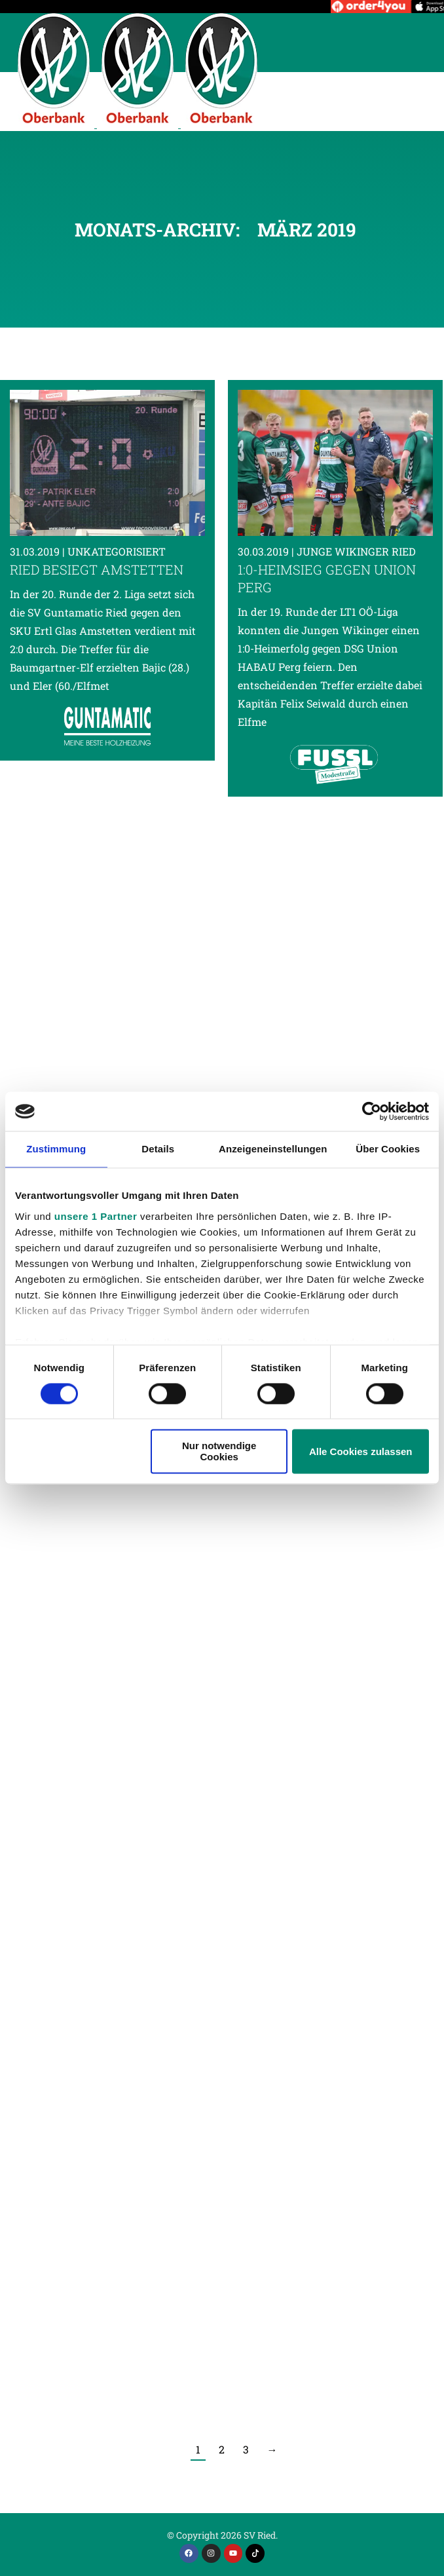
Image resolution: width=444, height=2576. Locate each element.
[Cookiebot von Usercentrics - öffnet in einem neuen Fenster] (371, 1111)
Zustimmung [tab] (56, 1148)
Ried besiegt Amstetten (96, 569)
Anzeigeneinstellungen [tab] (273, 1148)
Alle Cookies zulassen (361, 1451)
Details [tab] (157, 1148)
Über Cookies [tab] (388, 1148)
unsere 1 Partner (95, 1216)
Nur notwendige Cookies (219, 1452)
